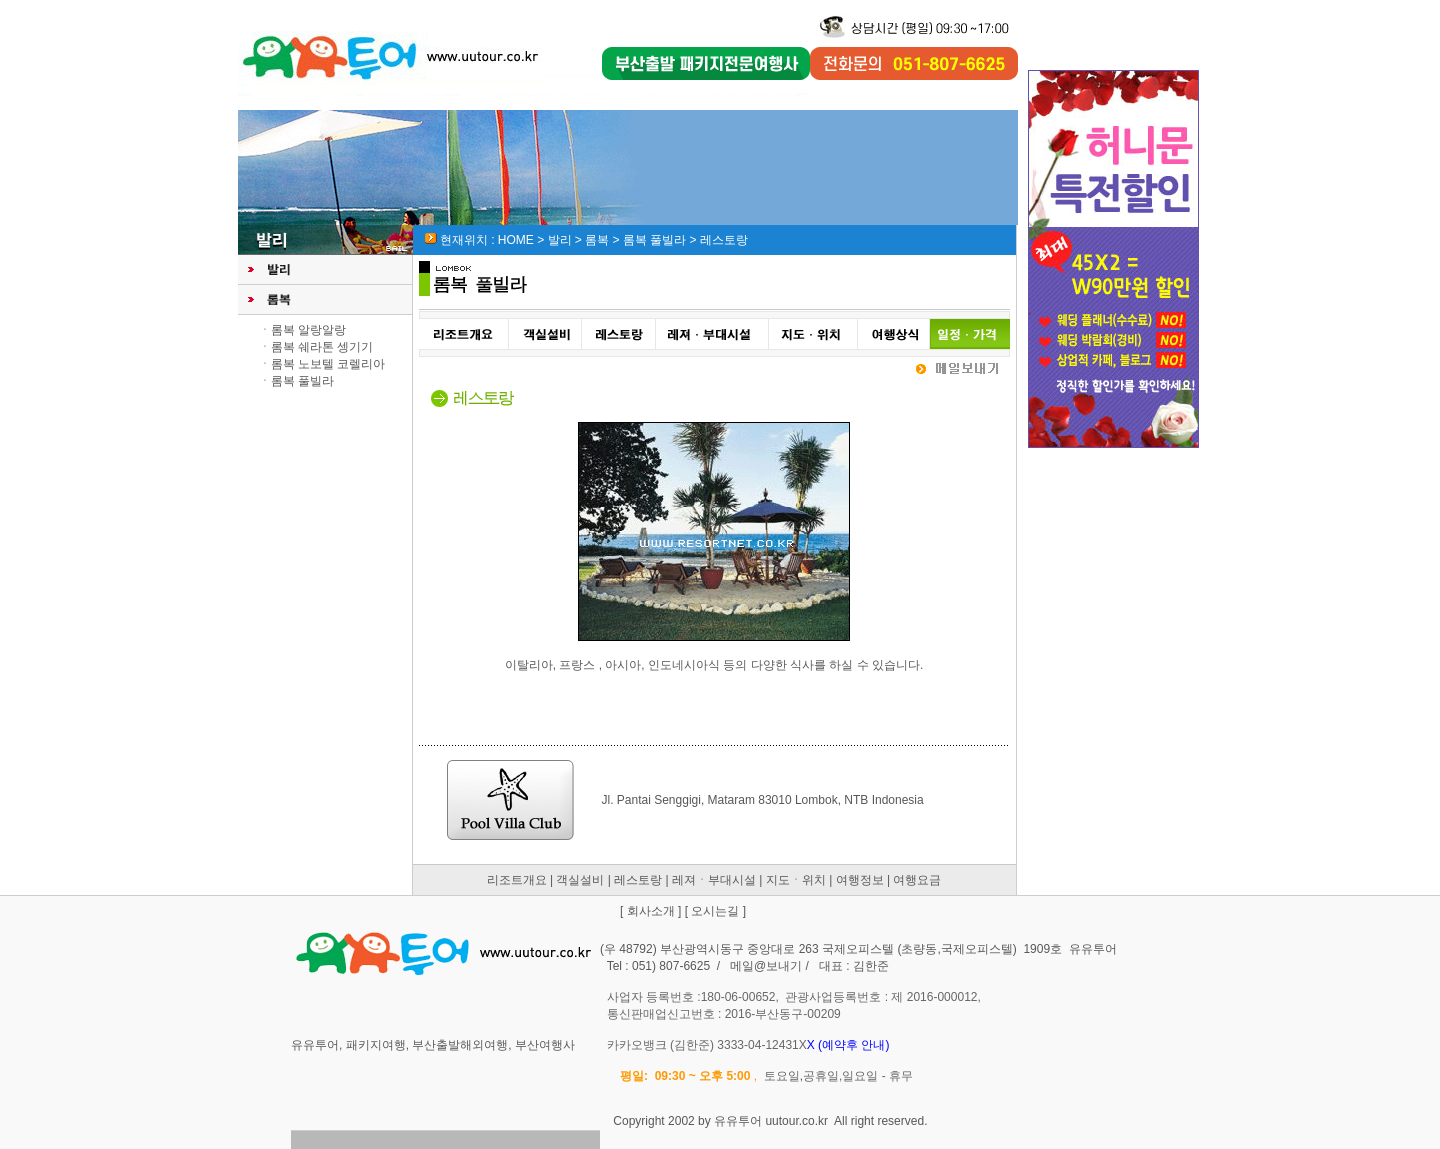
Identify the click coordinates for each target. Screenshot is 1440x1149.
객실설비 (580, 880)
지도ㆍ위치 (796, 880)
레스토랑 (638, 880)
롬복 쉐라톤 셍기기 (322, 347)
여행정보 (860, 880)
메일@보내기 (766, 966)
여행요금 (917, 880)
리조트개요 (517, 880)
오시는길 (715, 911)
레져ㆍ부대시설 (714, 880)
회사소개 (651, 911)
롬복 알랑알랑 (308, 330)
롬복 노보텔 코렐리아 (328, 364)
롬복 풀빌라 (302, 381)
